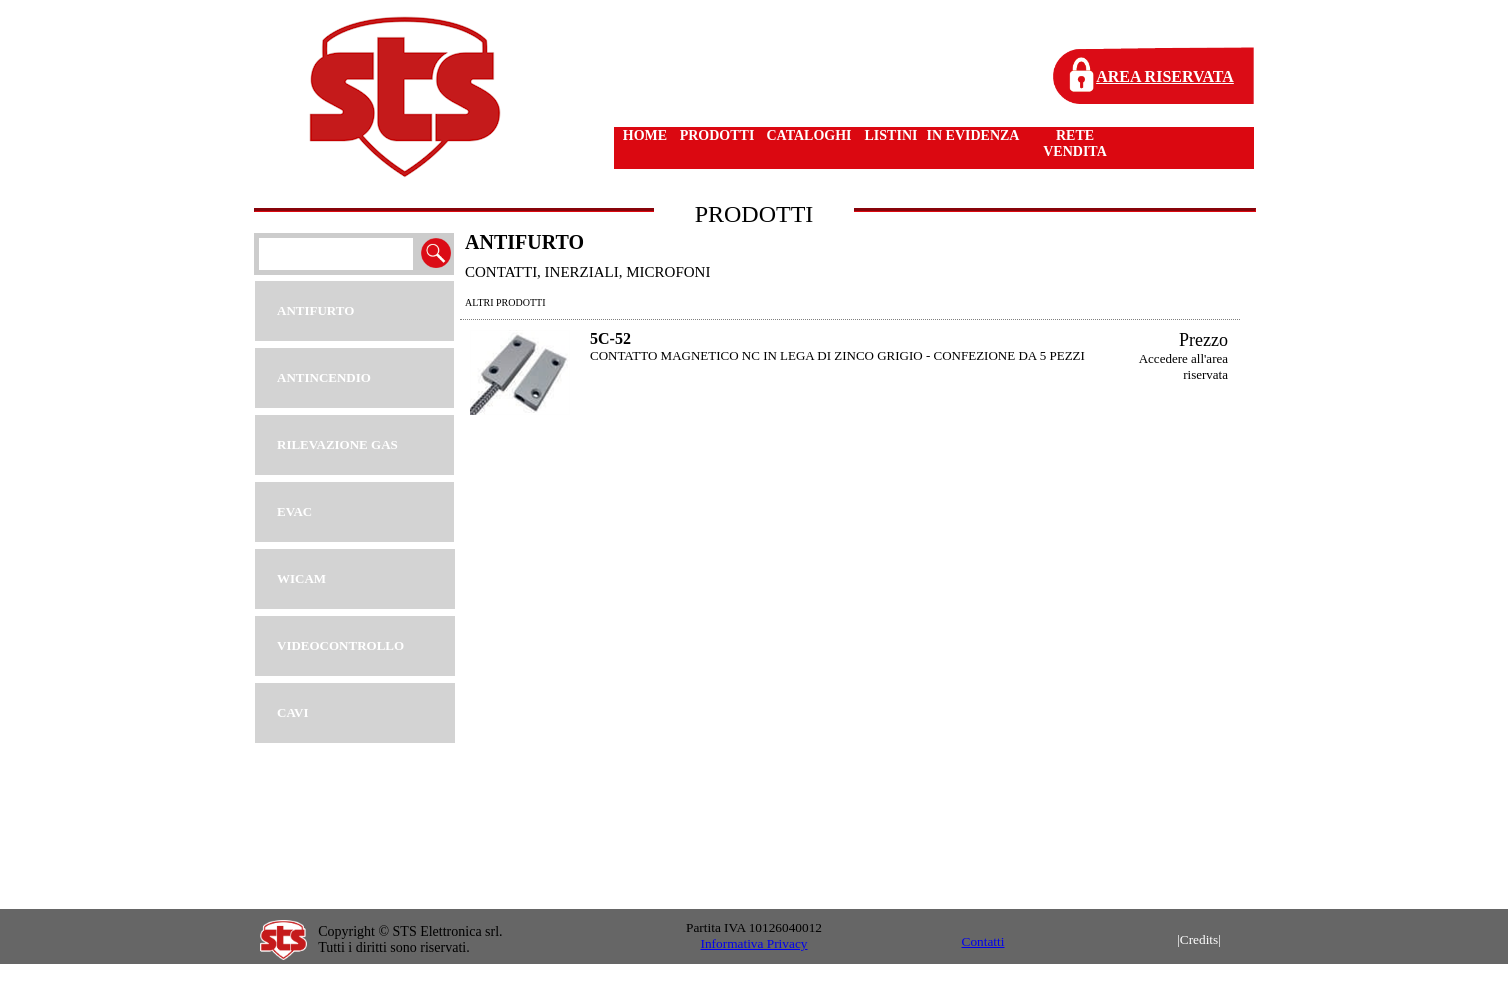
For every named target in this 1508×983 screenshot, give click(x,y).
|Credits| (1199, 939)
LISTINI (891, 135)
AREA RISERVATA (1165, 76)
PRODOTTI (717, 135)
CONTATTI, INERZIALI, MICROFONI (587, 272)
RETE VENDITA (1075, 143)
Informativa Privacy (754, 943)
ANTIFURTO (524, 242)
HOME (645, 135)
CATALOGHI (808, 135)
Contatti (983, 941)
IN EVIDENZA (973, 135)
